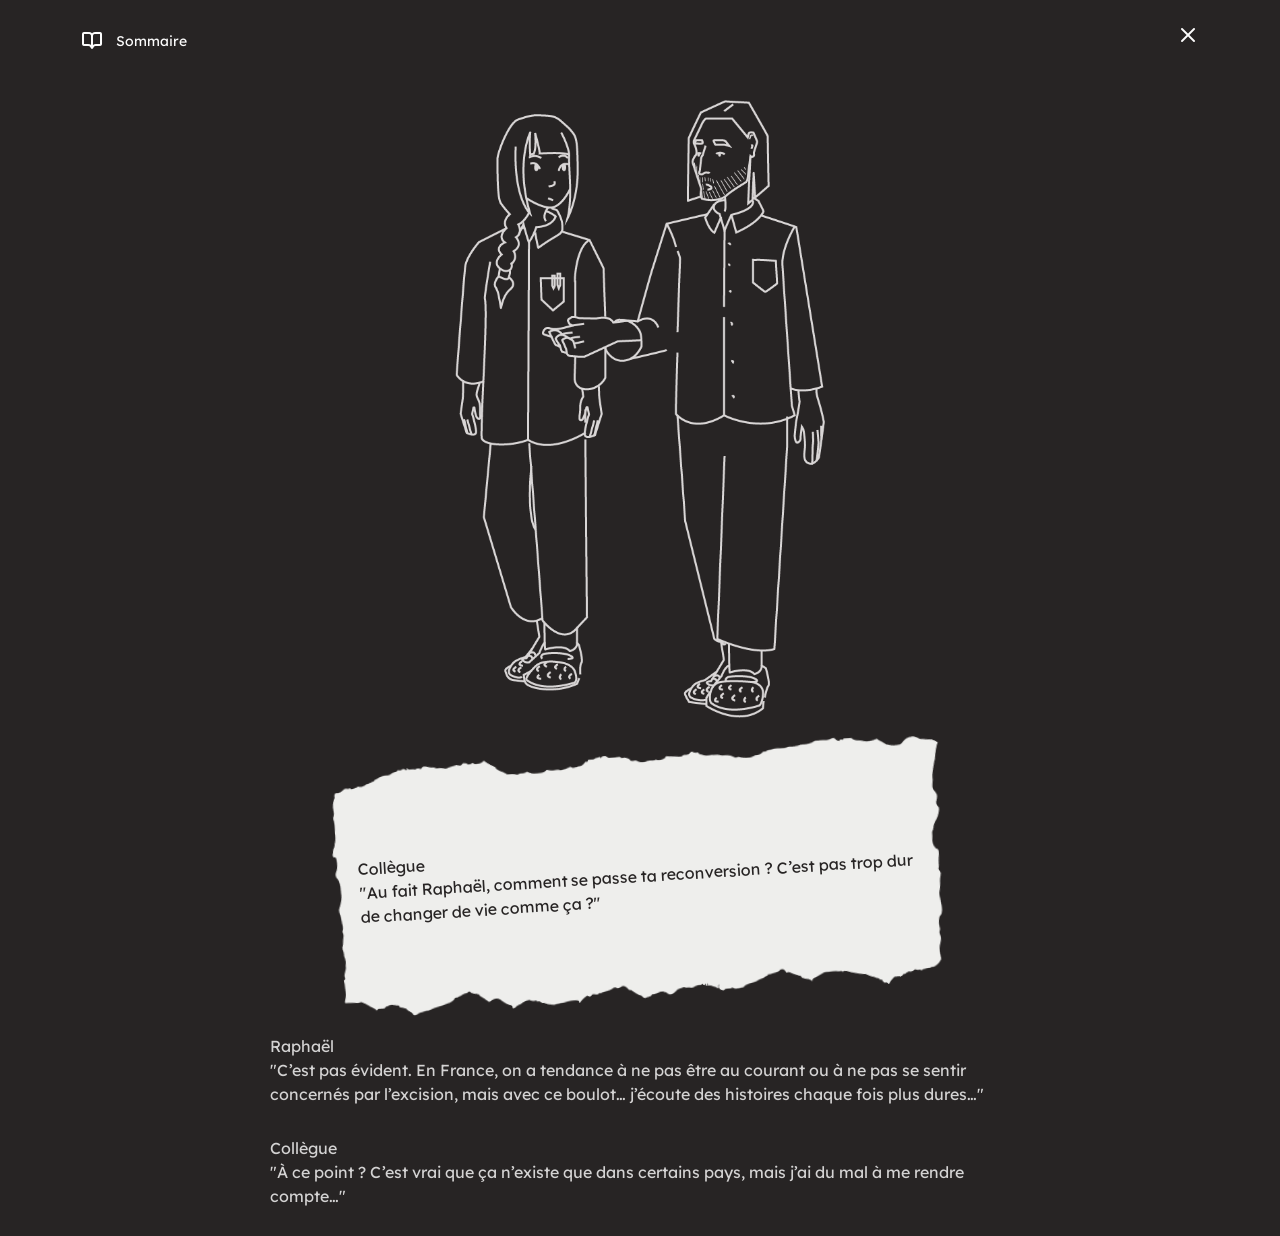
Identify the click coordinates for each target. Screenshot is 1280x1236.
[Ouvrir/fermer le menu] (133, 41)
